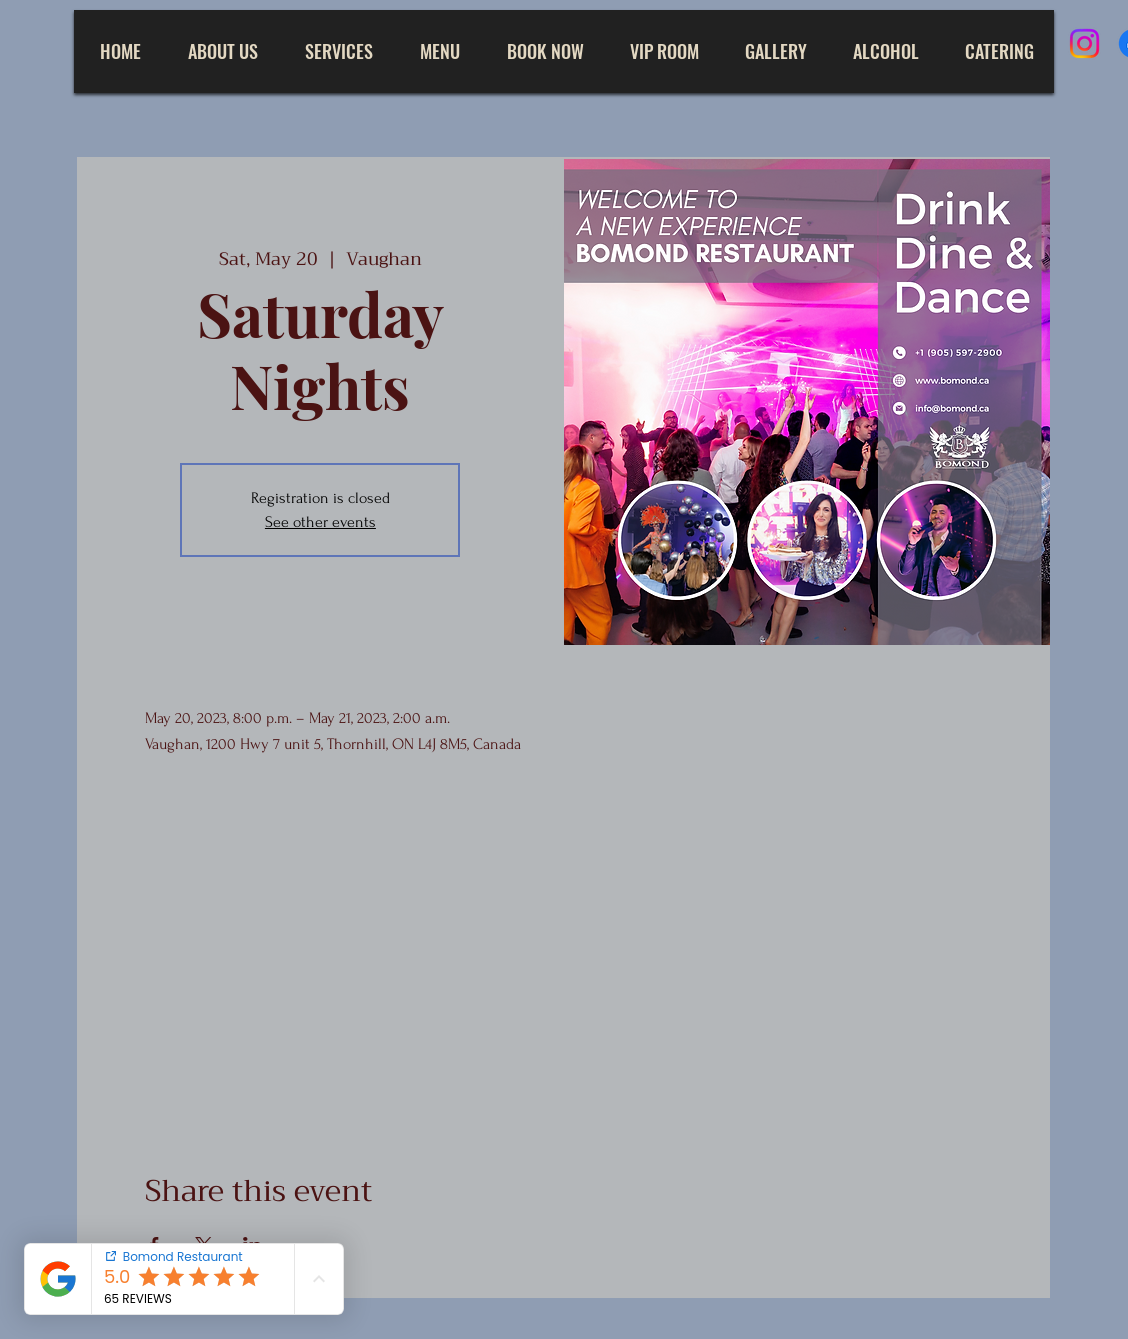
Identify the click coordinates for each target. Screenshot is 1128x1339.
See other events (320, 522)
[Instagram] (1084, 43)
